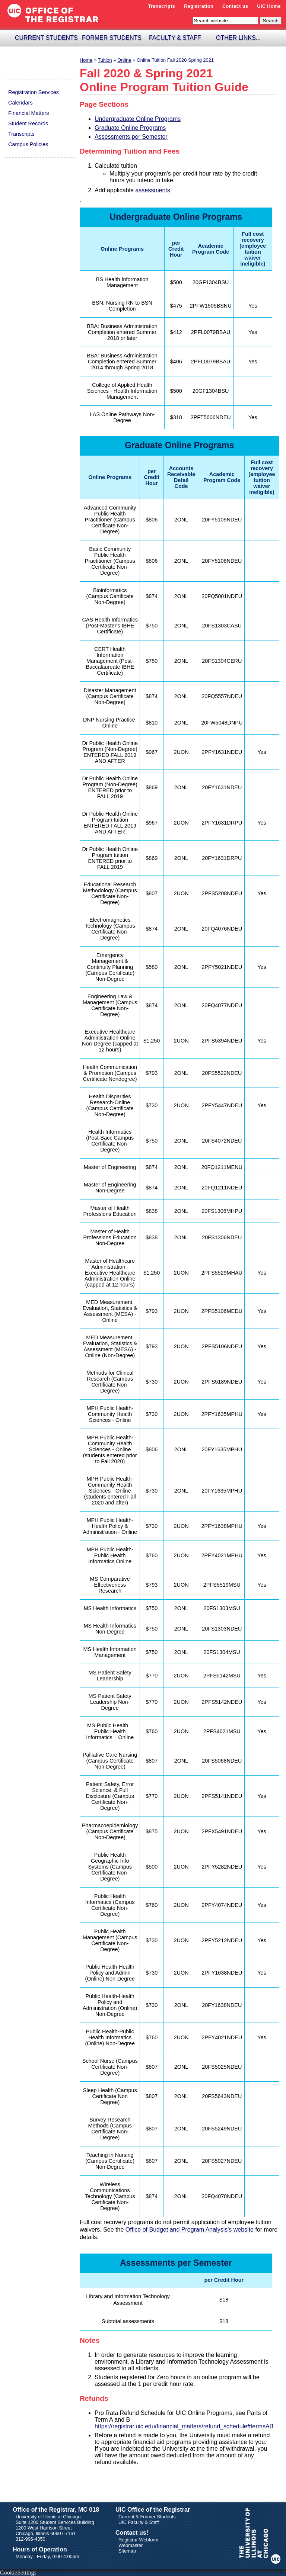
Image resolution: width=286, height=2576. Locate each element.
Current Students (46, 38)
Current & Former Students (147, 2516)
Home (86, 60)
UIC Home (269, 6)
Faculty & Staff (175, 38)
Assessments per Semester (131, 137)
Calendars (20, 103)
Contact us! (131, 2533)
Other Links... (238, 38)
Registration (198, 6)
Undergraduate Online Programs (138, 119)
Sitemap (127, 2551)
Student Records (28, 123)
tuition (105, 60)
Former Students (112, 38)
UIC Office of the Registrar (152, 2509)
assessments (152, 190)
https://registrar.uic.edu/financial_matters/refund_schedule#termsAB (184, 2426)
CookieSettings (18, 2572)
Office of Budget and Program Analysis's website (189, 2229)
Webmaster (130, 2545)
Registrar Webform (138, 2540)
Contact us (235, 6)
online (124, 60)
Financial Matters (28, 113)
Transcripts (161, 6)
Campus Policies (28, 144)
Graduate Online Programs (130, 128)
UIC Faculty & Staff (138, 2522)
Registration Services (33, 92)
